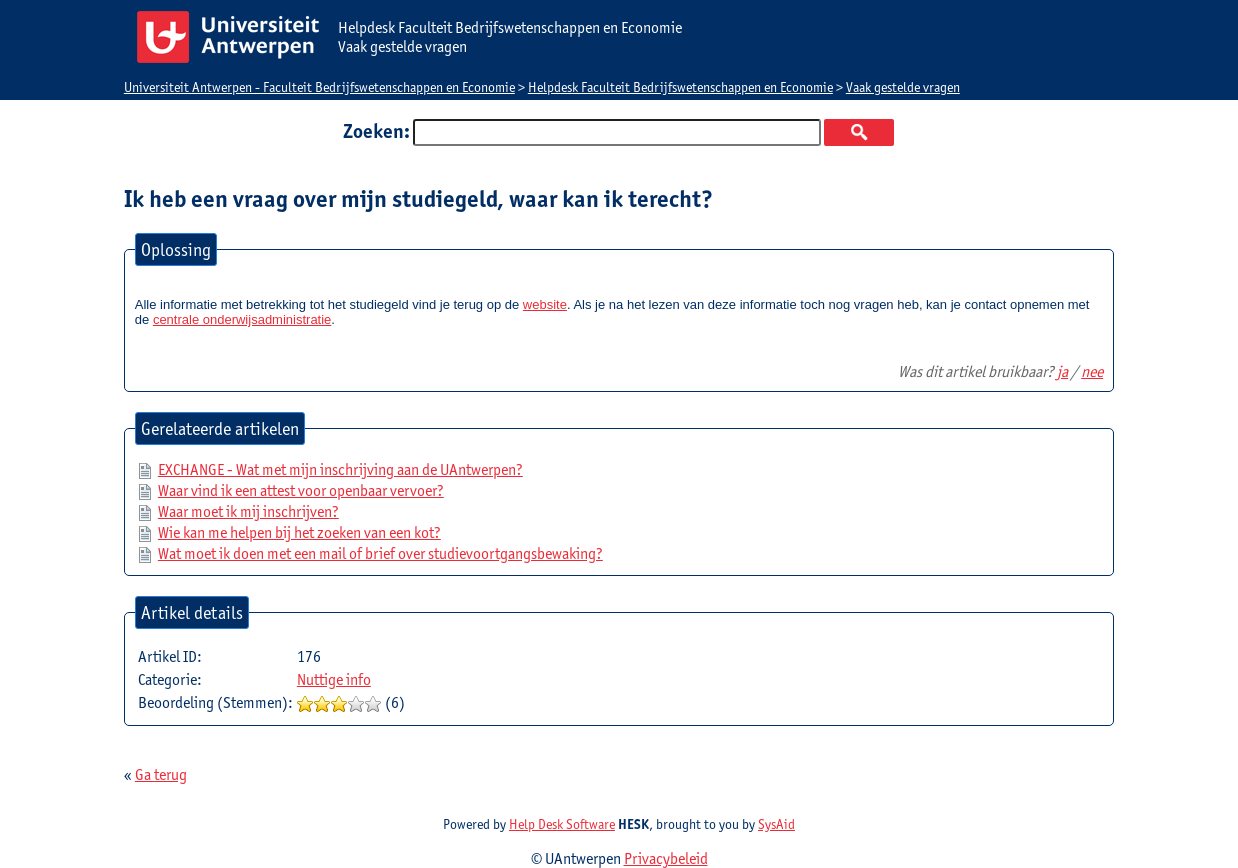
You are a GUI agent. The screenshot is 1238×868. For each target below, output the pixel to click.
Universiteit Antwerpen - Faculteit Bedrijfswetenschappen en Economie (319, 87)
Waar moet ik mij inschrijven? (248, 511)
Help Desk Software (562, 824)
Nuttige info (334, 679)
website (545, 304)
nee (1092, 371)
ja (1062, 371)
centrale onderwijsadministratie (242, 319)
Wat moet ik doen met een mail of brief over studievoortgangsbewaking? (380, 553)
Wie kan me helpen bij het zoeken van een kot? (299, 532)
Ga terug (161, 774)
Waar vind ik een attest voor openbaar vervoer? (301, 490)
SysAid (776, 824)
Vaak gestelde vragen (903, 87)
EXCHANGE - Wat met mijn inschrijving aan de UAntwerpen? (340, 469)
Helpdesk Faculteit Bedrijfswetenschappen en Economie (680, 87)
